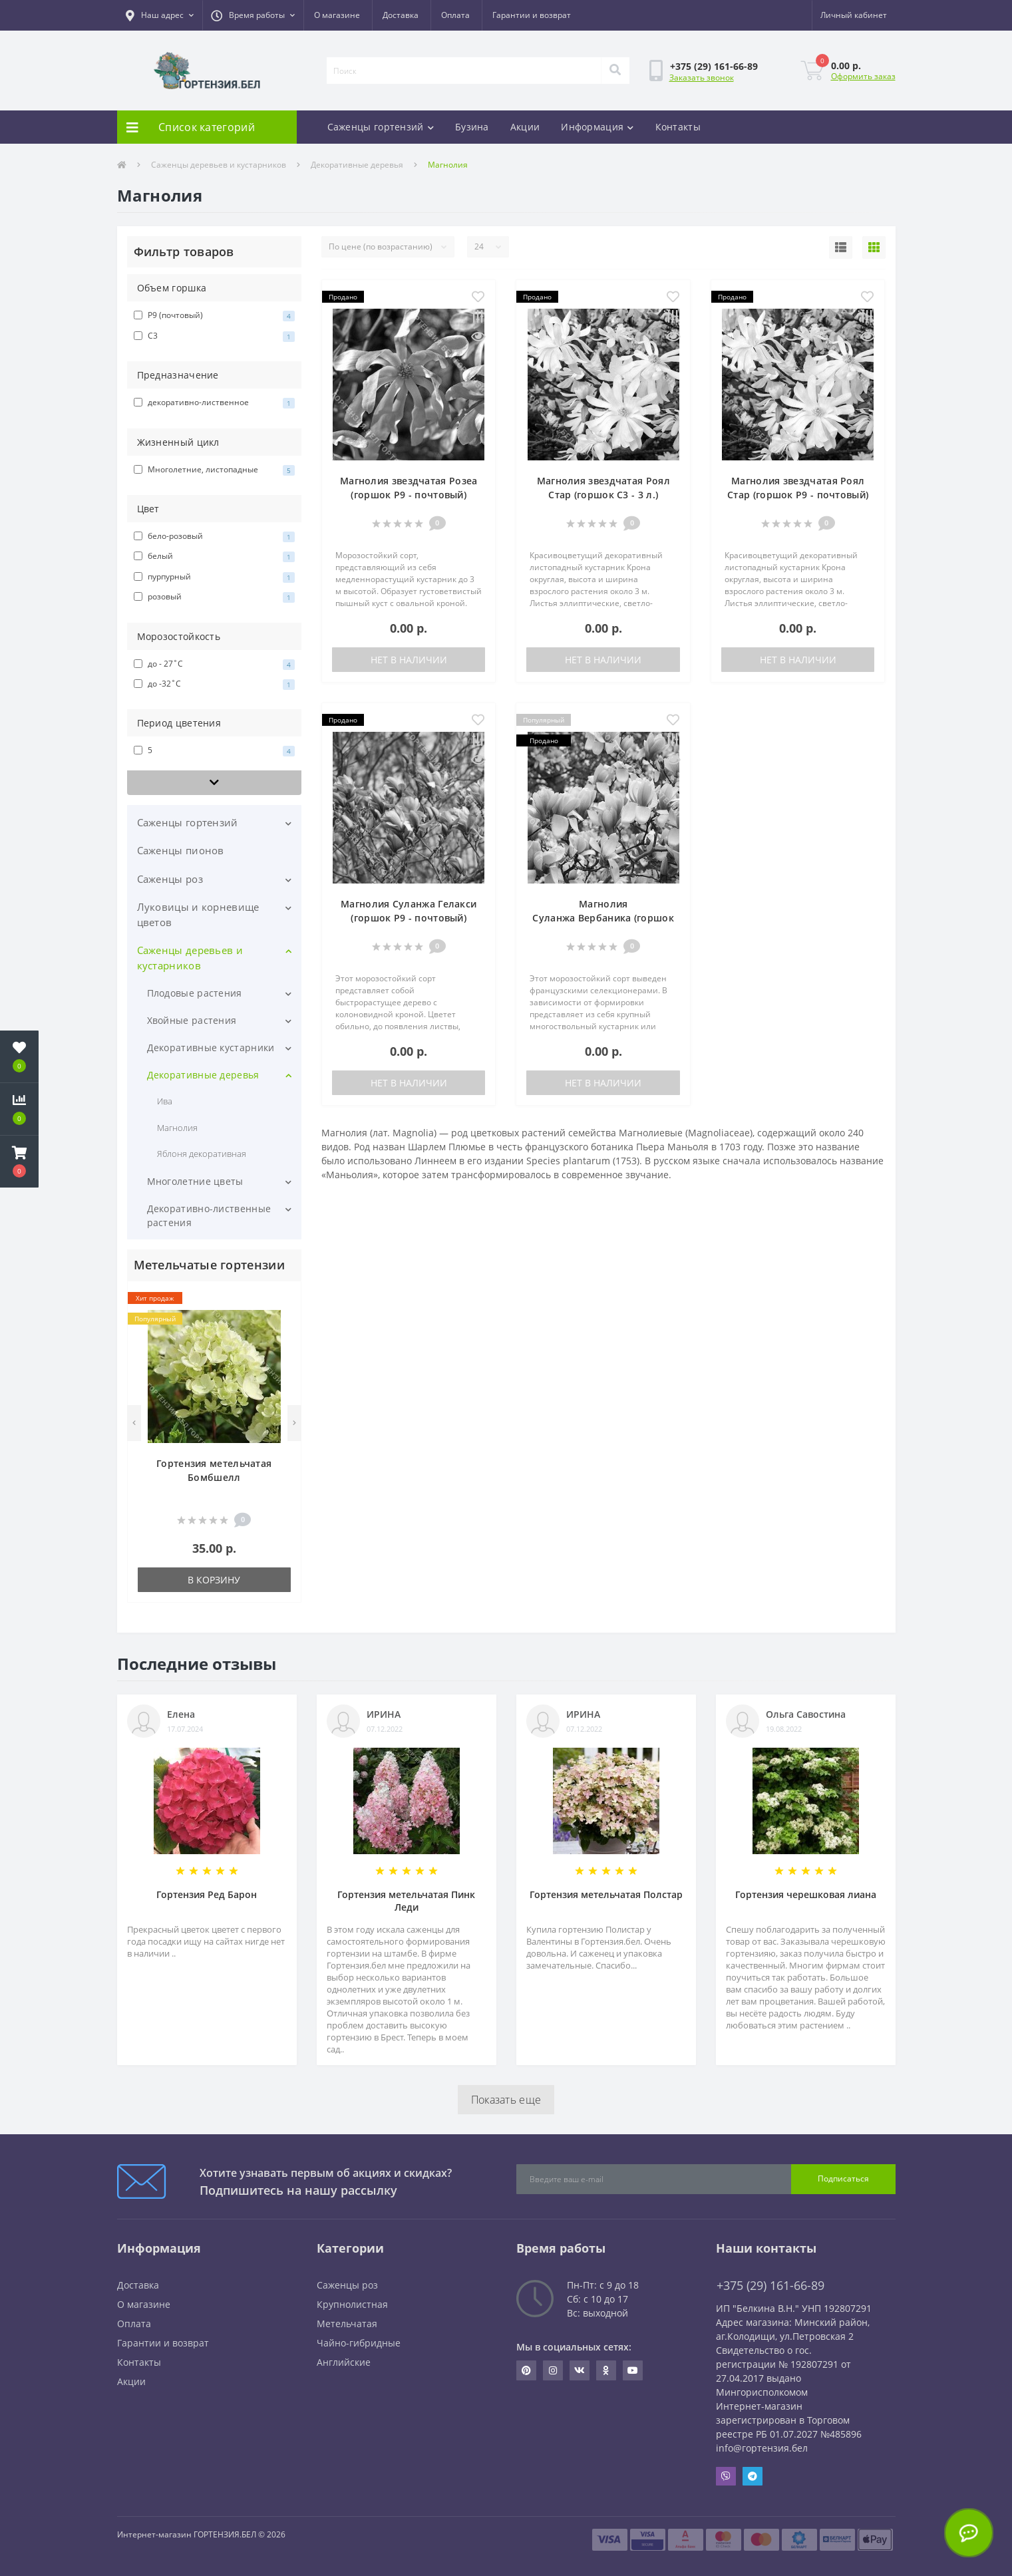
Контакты (678, 126)
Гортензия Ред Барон (206, 1894)
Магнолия (177, 1128)
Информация (597, 126)
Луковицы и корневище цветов (198, 914)
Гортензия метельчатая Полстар (606, 1894)
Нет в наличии (409, 659)
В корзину (214, 1579)
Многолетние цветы (195, 1181)
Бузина (472, 126)
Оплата (455, 15)
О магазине (337, 15)
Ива (164, 1101)
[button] (159, 15)
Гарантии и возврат (531, 15)
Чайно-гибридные (359, 2342)
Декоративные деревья (357, 164)
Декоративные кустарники (211, 1047)
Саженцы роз (170, 879)
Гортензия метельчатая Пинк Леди (406, 1900)
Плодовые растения (194, 993)
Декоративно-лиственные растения (209, 1215)
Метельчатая (347, 2323)
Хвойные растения (192, 1020)
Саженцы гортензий (380, 126)
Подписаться (843, 2178)
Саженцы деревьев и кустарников (218, 164)
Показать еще (506, 2099)
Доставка (401, 15)
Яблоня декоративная (202, 1154)
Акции (525, 126)
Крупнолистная (352, 2304)
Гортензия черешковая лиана (805, 1894)
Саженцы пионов (180, 850)
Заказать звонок (701, 77)
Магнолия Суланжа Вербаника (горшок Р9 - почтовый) (603, 917)
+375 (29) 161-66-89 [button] (770, 2285)
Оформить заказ (863, 76)
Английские (344, 2362)
